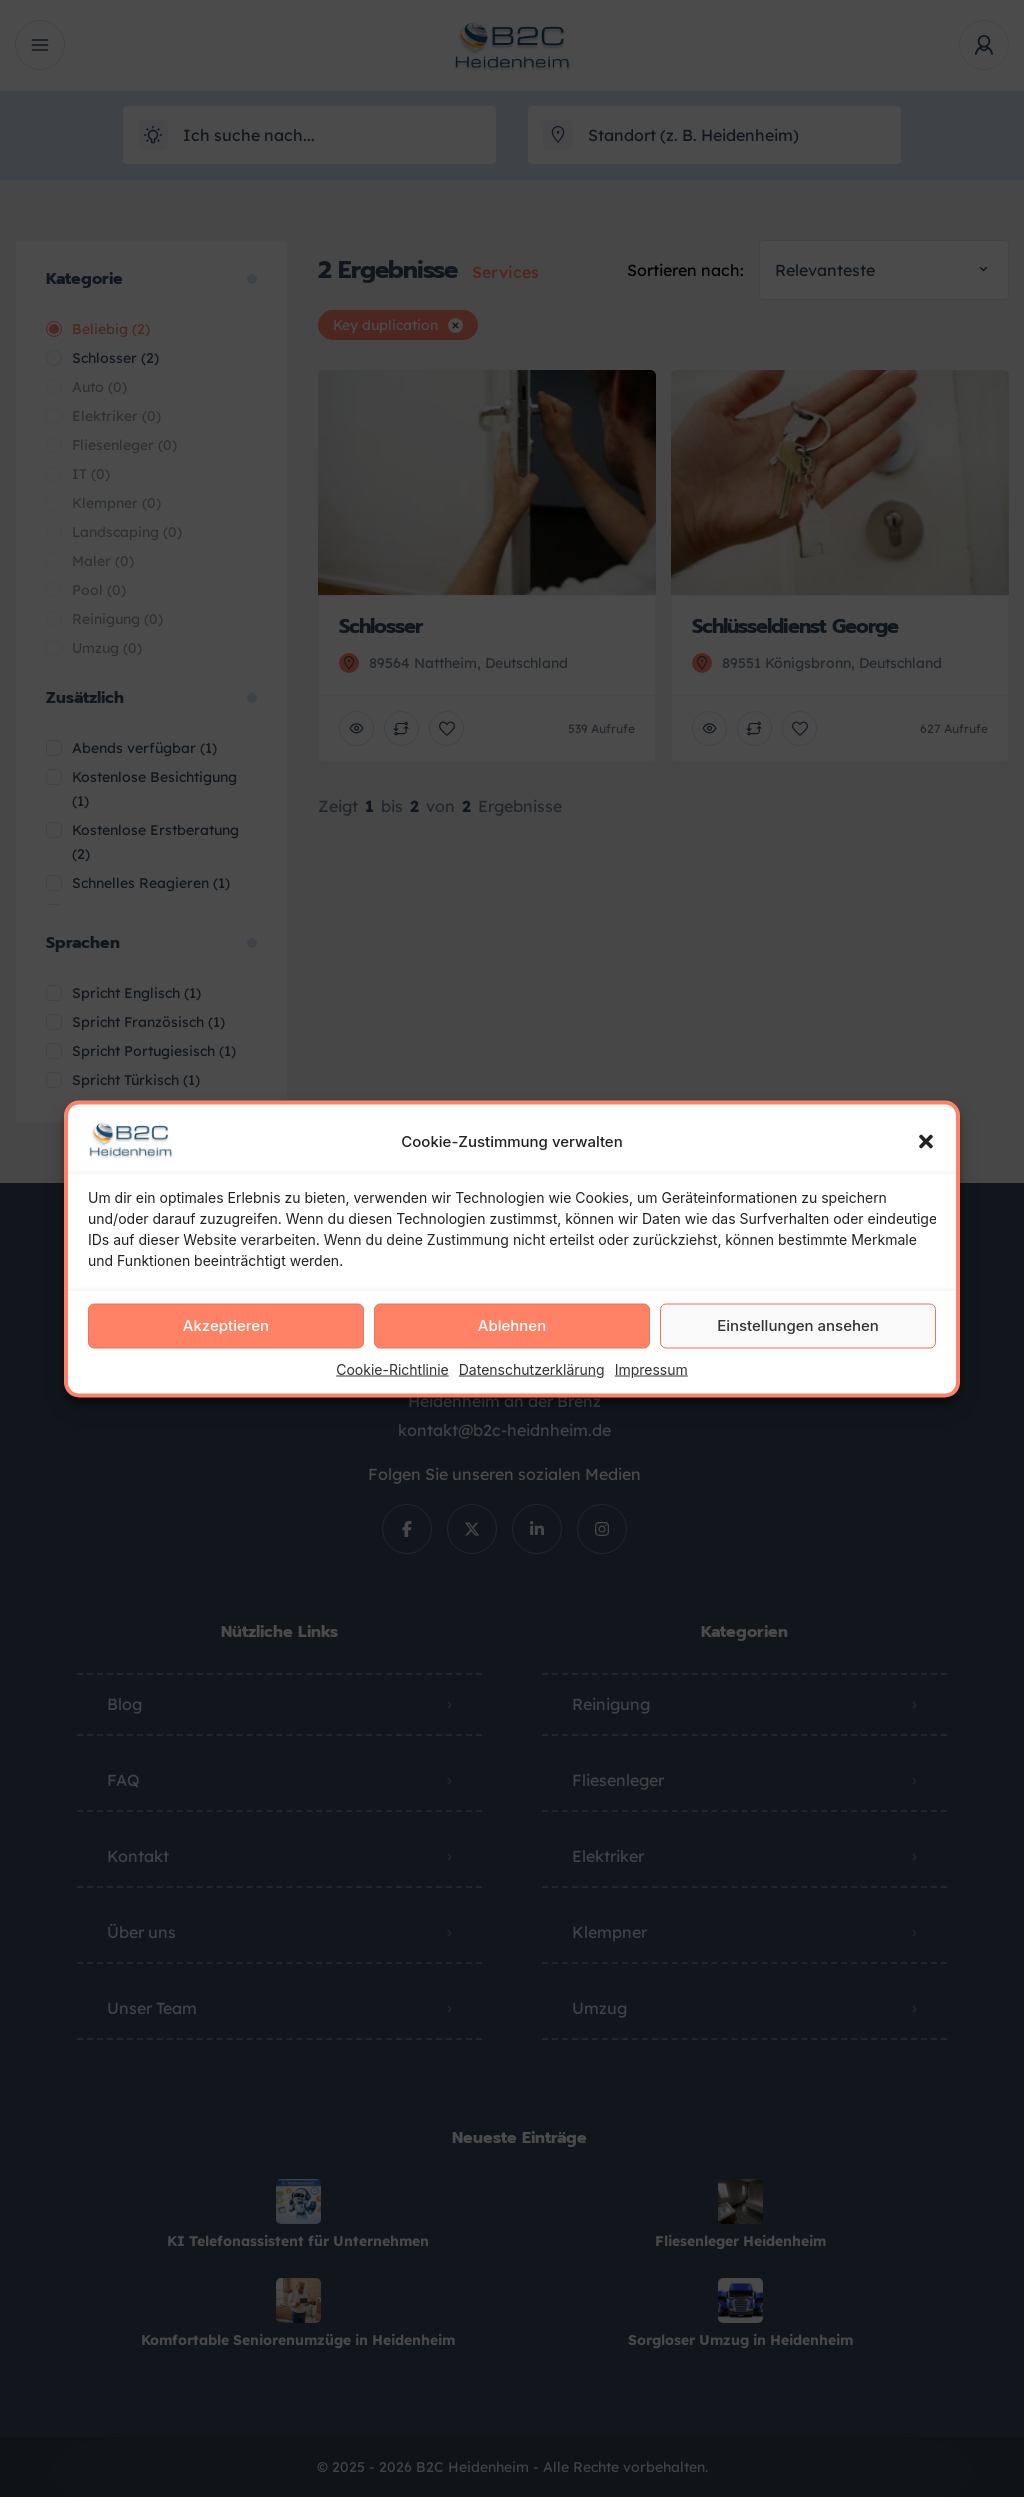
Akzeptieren (226, 1325)
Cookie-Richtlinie (392, 1368)
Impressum (651, 1368)
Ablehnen (512, 1325)
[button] (926, 1141)
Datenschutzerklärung (532, 1368)
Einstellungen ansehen (798, 1325)
